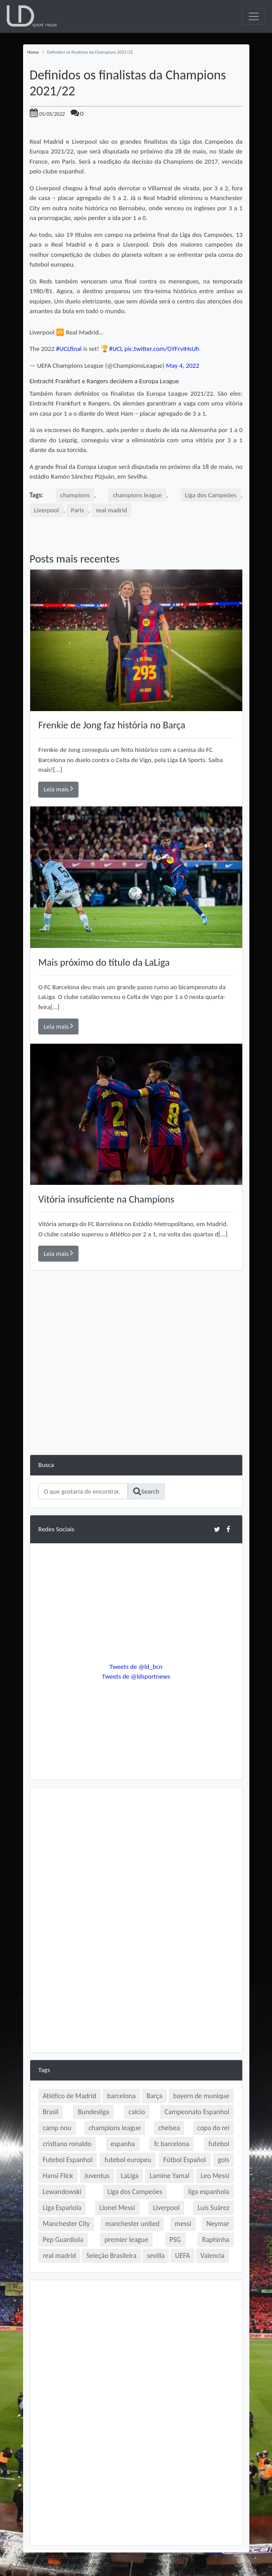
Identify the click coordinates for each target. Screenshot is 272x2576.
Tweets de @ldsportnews (136, 1676)
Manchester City (66, 2223)
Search (146, 1491)
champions (75, 495)
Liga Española (62, 2207)
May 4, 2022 (182, 366)
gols (223, 2159)
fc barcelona (171, 2143)
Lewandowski (62, 2191)
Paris (77, 510)
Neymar (217, 2223)
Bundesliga (93, 2112)
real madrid (111, 510)
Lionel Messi (117, 2207)
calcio (137, 2112)
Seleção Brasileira (111, 2255)
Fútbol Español (184, 2159)
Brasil (50, 2112)
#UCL (116, 349)
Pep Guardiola (63, 2239)
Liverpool (46, 510)
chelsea (169, 2128)
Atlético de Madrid (69, 2096)
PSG (175, 2239)
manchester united (132, 2223)
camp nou (57, 2128)
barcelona (121, 2096)
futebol (219, 2143)
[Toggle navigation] (253, 16)
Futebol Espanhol (67, 2159)
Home (33, 52)
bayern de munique (201, 2096)
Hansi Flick (58, 2175)
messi (183, 2223)
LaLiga (129, 2175)
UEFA (182, 2255)
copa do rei (213, 2128)
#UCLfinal (69, 349)
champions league (137, 495)
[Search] (83, 1491)
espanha (122, 2143)
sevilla (156, 2255)
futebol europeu (127, 2159)
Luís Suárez (213, 2207)
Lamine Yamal (169, 2175)
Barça (154, 2096)
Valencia (213, 2255)
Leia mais (59, 788)
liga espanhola (208, 2191)
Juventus (97, 2175)
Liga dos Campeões (211, 495)
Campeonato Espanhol (197, 2112)
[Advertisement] (136, 1392)
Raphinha (215, 2239)
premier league (126, 2239)
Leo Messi (215, 2175)
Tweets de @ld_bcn (136, 1667)
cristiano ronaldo (67, 2143)
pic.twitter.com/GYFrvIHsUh (162, 349)
